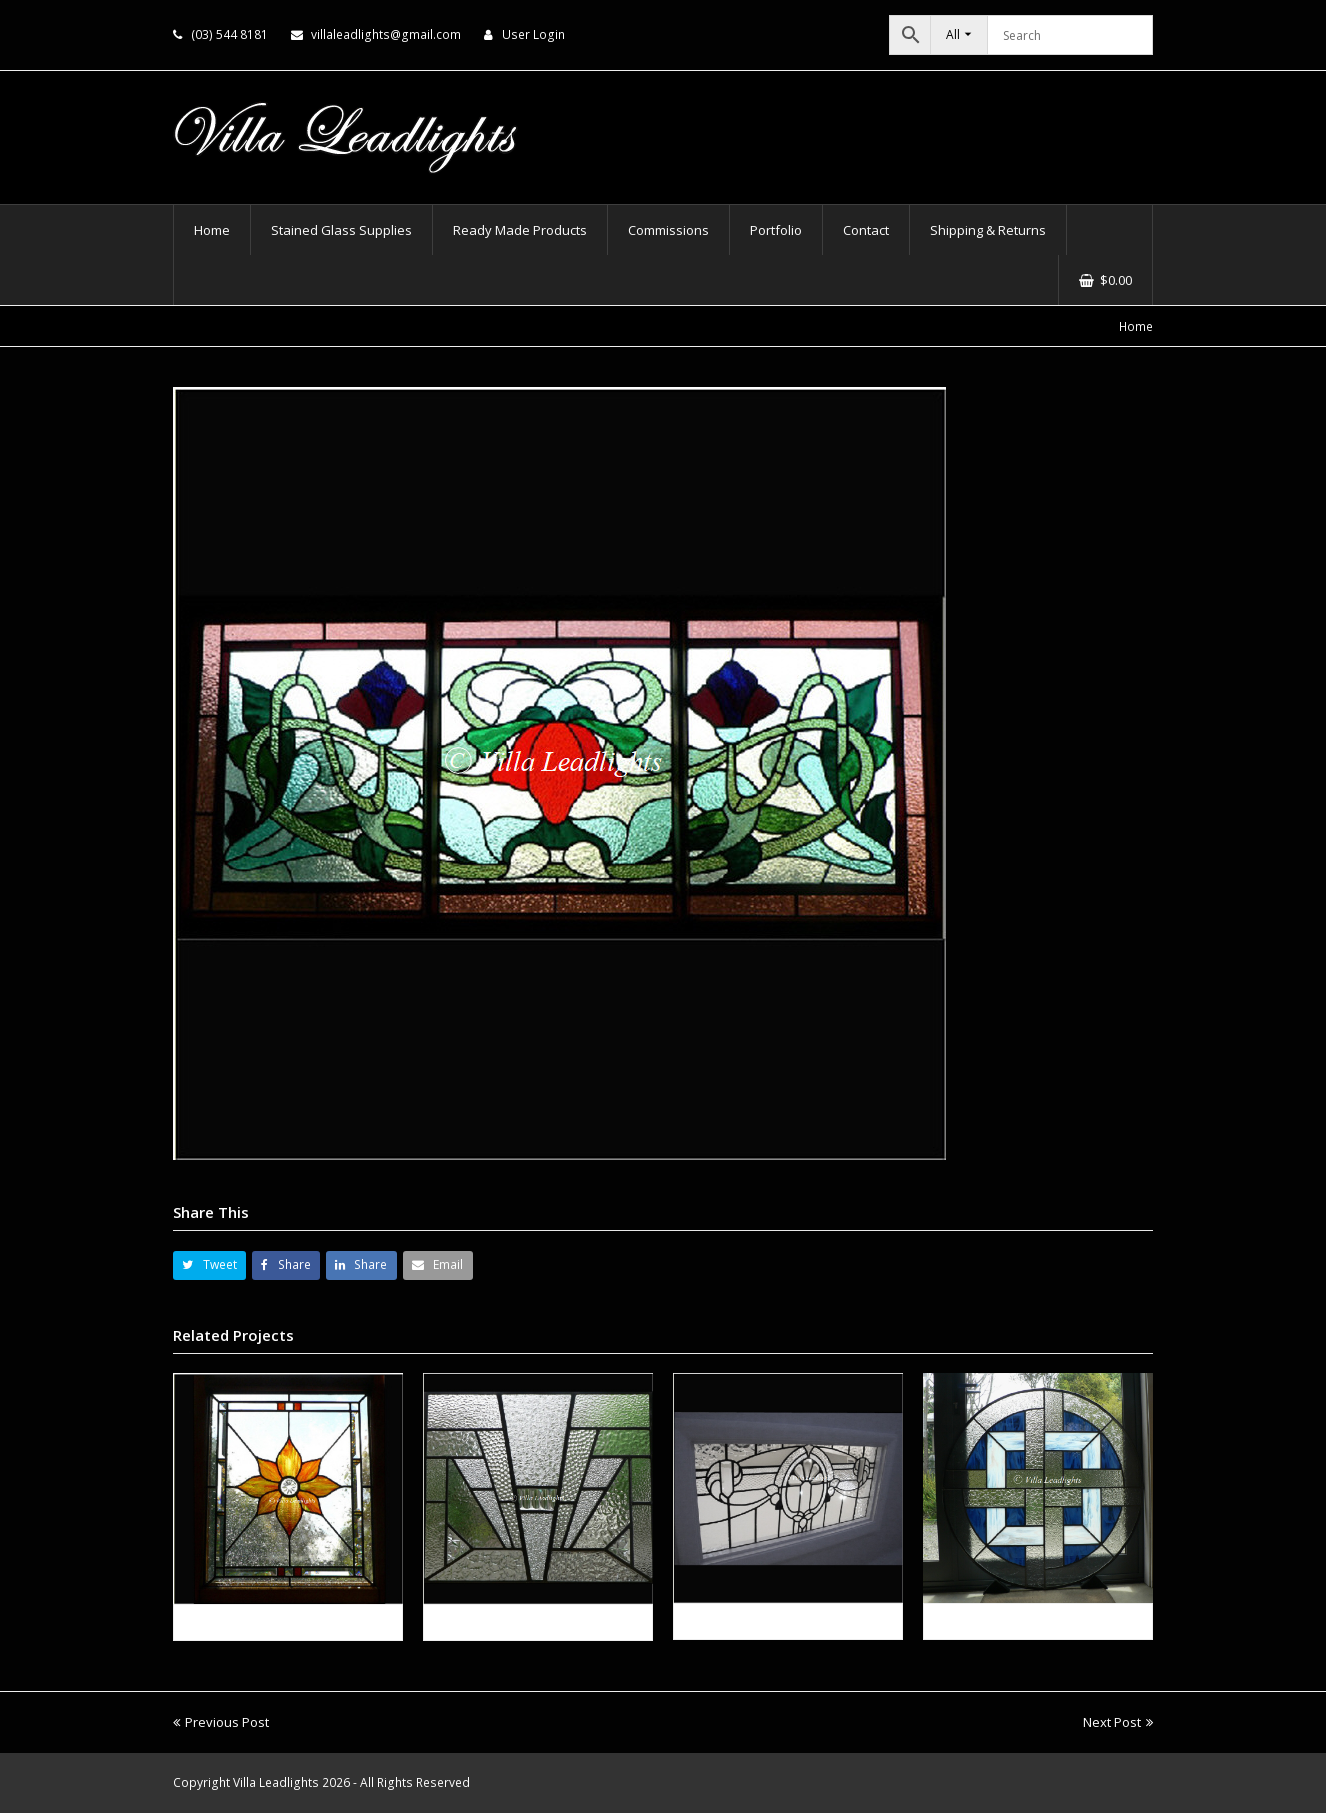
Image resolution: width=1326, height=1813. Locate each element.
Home (1136, 326)
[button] (209, 1265)
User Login (533, 34)
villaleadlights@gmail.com (386, 34)
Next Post (1118, 1722)
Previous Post (221, 1722)
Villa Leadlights (276, 1782)
